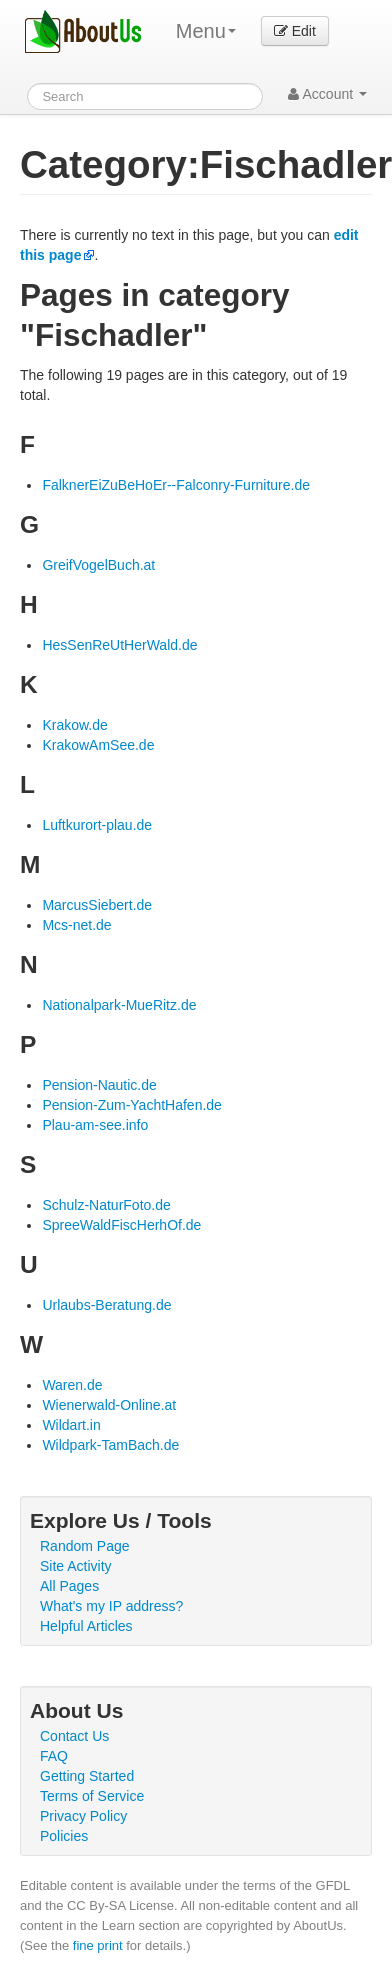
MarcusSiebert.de (97, 905)
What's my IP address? (111, 1606)
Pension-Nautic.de (99, 1085)
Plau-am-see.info (95, 1125)
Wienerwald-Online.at (109, 1405)
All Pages (69, 1586)
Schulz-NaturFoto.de (106, 1205)
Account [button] (327, 94)
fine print (98, 1945)
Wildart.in (71, 1425)
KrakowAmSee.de (98, 745)
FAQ (54, 1756)
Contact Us (74, 1736)
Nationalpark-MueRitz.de (119, 1005)
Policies (64, 1836)
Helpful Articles (86, 1626)
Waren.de (72, 1385)
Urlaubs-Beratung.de (106, 1305)
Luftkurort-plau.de (97, 825)
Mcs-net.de (76, 925)
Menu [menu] (206, 31)
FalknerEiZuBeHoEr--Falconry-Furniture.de (176, 485)
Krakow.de (74, 725)
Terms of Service (92, 1796)
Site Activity (76, 1566)
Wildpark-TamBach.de (110, 1445)
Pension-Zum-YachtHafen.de (132, 1105)
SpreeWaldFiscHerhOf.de (121, 1225)
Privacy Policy (83, 1816)
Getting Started (87, 1776)
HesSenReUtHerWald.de (119, 645)
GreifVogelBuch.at (98, 565)
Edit (295, 31)
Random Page (85, 1546)
